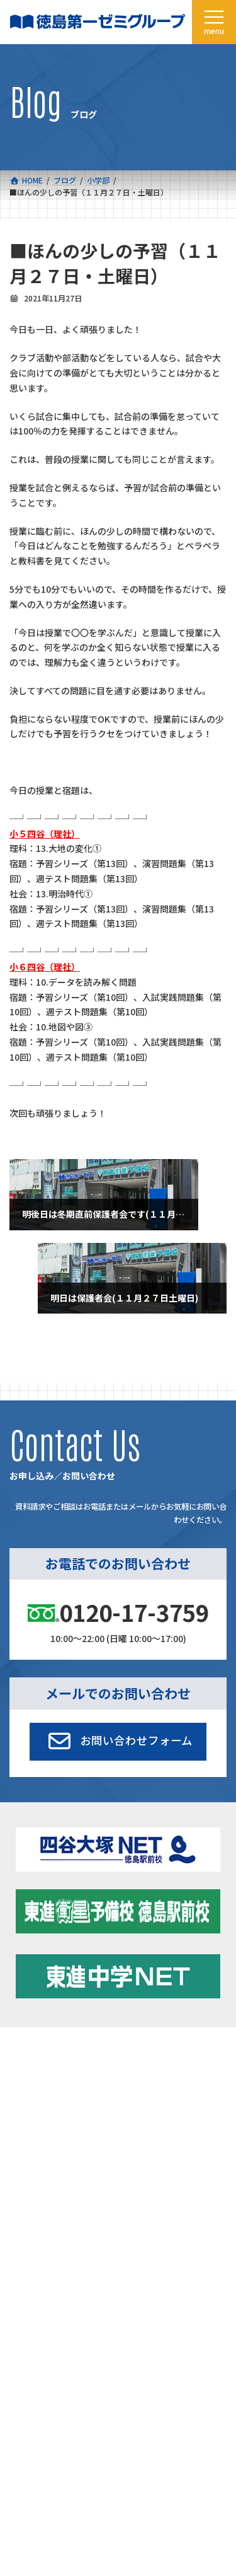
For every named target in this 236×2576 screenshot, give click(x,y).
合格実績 (24, 2089)
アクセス (133, 2118)
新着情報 (133, 2060)
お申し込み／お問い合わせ (163, 2147)
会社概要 (24, 2118)
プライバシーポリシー (185, 2294)
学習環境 (133, 2089)
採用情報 (24, 2147)
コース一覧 (28, 2060)
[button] (118, 1742)
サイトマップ (115, 2294)
